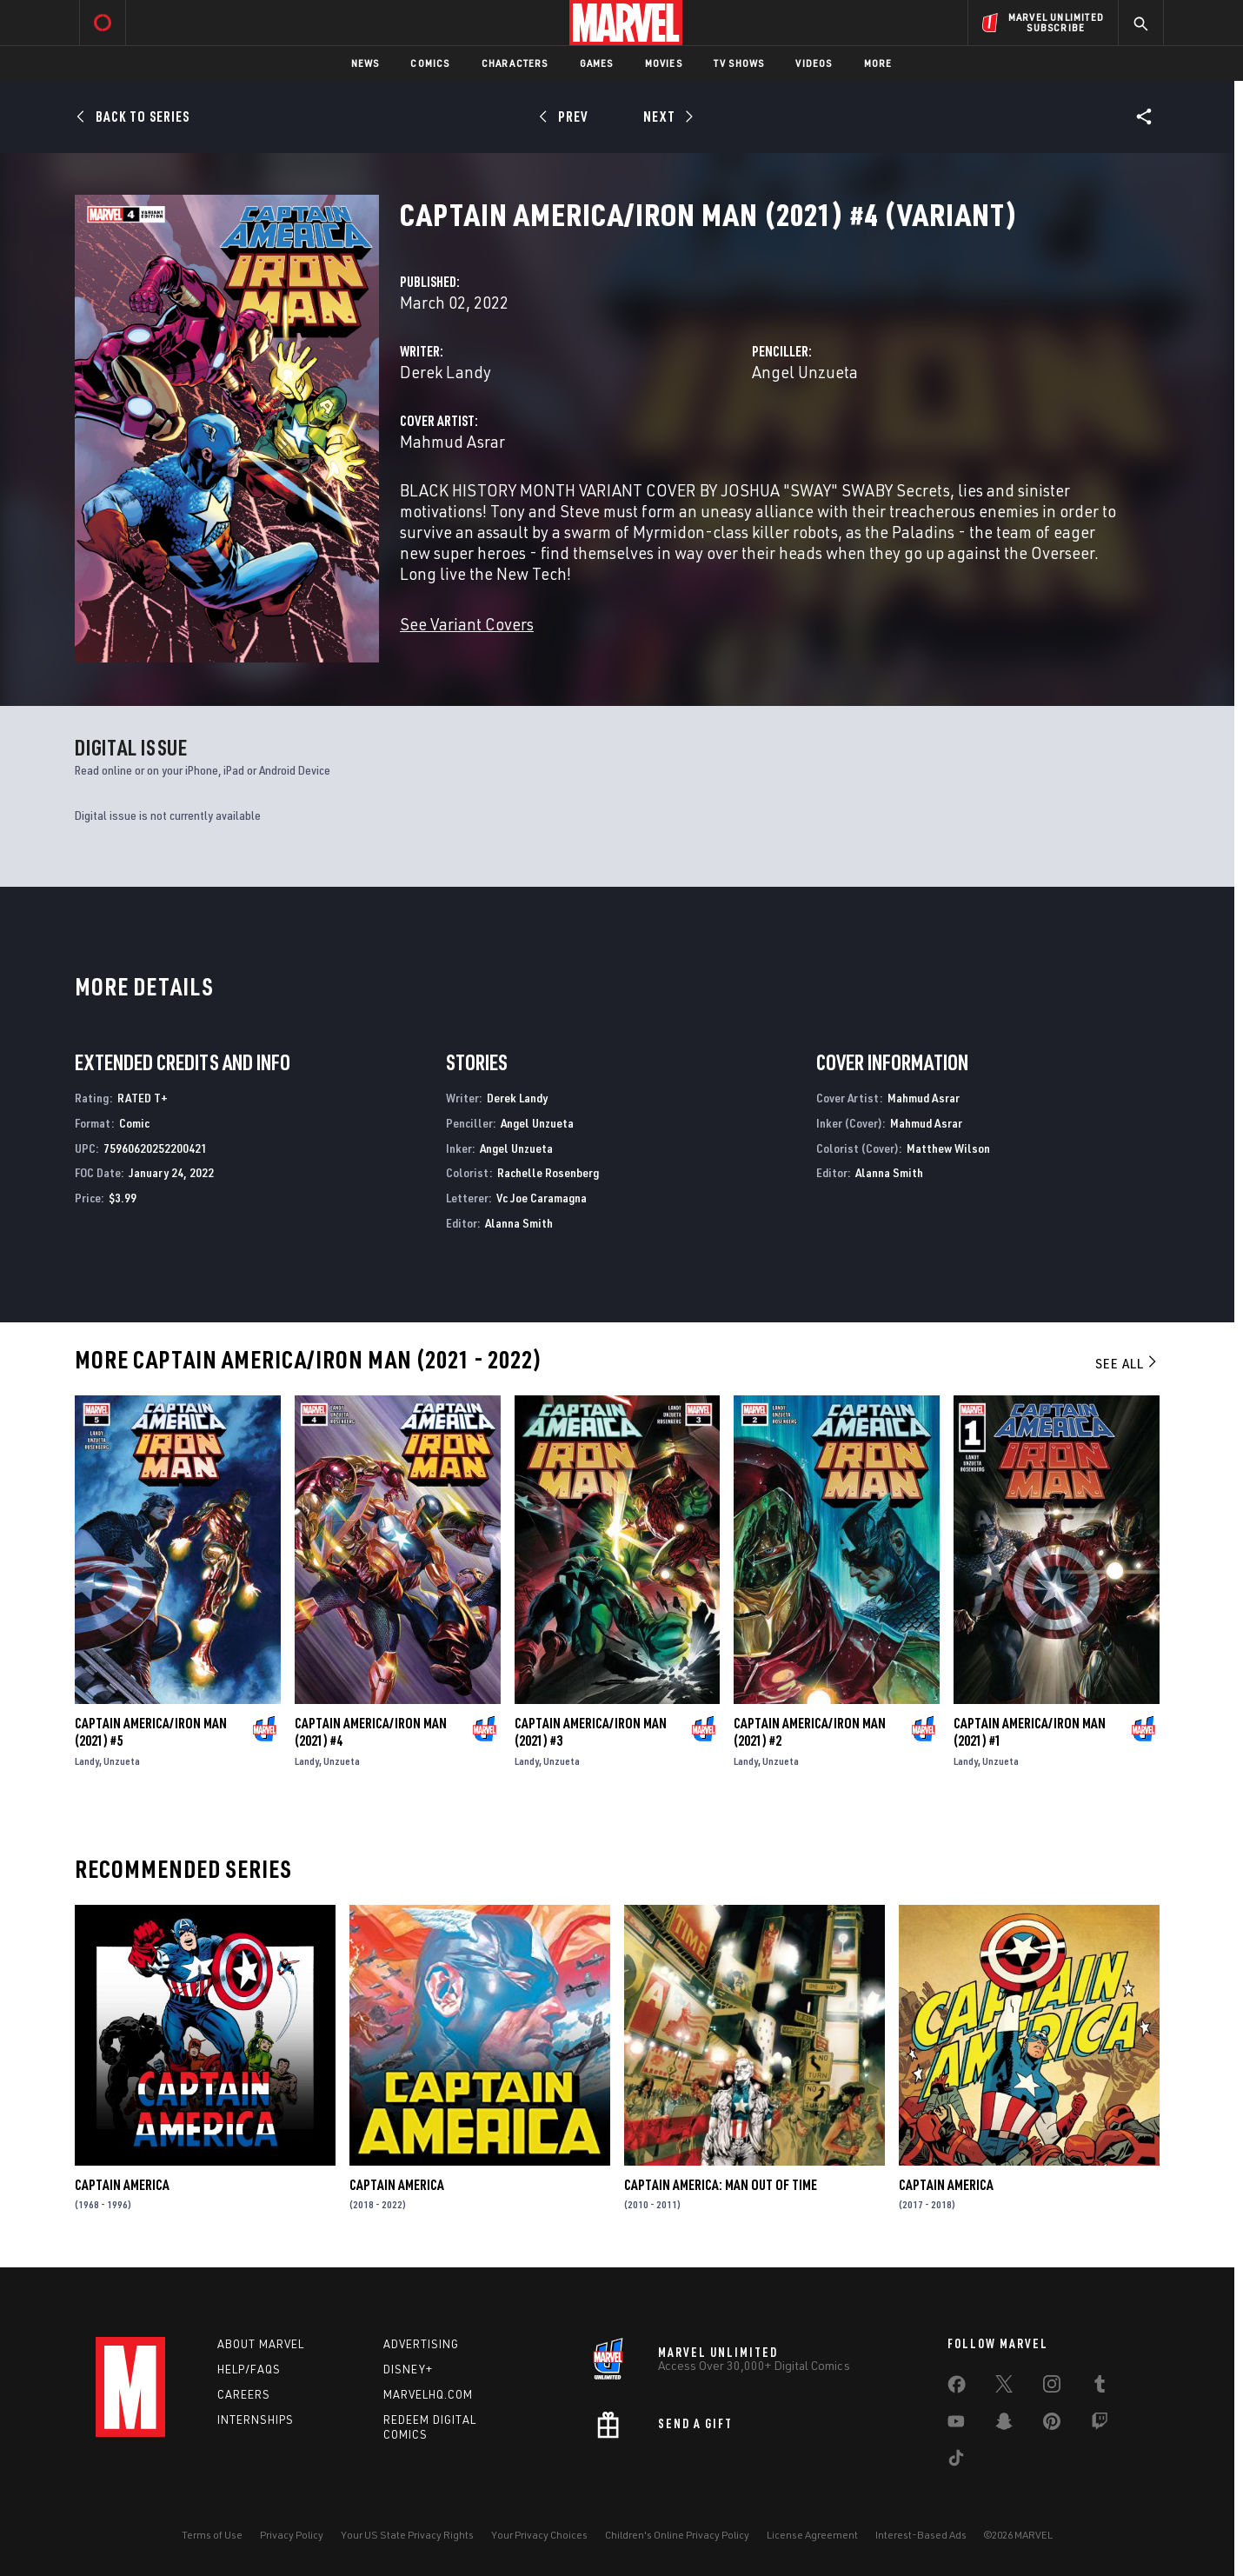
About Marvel (260, 2344)
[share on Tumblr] (1099, 2387)
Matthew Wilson (948, 1148)
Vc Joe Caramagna (541, 1197)
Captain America (122, 2184)
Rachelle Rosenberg (548, 1172)
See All (1127, 1363)
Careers (243, 2394)
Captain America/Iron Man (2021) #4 (371, 1731)
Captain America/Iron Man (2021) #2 (810, 1731)
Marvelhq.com (428, 2394)
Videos (813, 63)
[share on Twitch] (1099, 2424)
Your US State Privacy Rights (407, 2534)
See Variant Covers (467, 624)
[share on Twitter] (1004, 2387)
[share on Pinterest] (1051, 2424)
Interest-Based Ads (921, 2534)
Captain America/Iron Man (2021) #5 (151, 1731)
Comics (429, 63)
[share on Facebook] (956, 2388)
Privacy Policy (291, 2534)
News (365, 63)
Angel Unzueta (805, 372)
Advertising (421, 2344)
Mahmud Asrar (452, 441)
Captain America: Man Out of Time (720, 2184)
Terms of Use (212, 2534)
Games (597, 63)
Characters (515, 63)
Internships (255, 2419)
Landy (87, 1760)
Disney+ (408, 2369)
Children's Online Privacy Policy (677, 2534)
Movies (663, 63)
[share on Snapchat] (1004, 2424)
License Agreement (812, 2534)
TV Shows (739, 63)
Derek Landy (445, 372)
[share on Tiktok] (956, 2461)
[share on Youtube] (956, 2424)
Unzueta (121, 1760)
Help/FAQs (249, 2369)
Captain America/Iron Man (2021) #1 (1030, 1731)
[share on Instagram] (1051, 2387)
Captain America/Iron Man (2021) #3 (591, 1731)
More (878, 63)
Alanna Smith (519, 1222)
